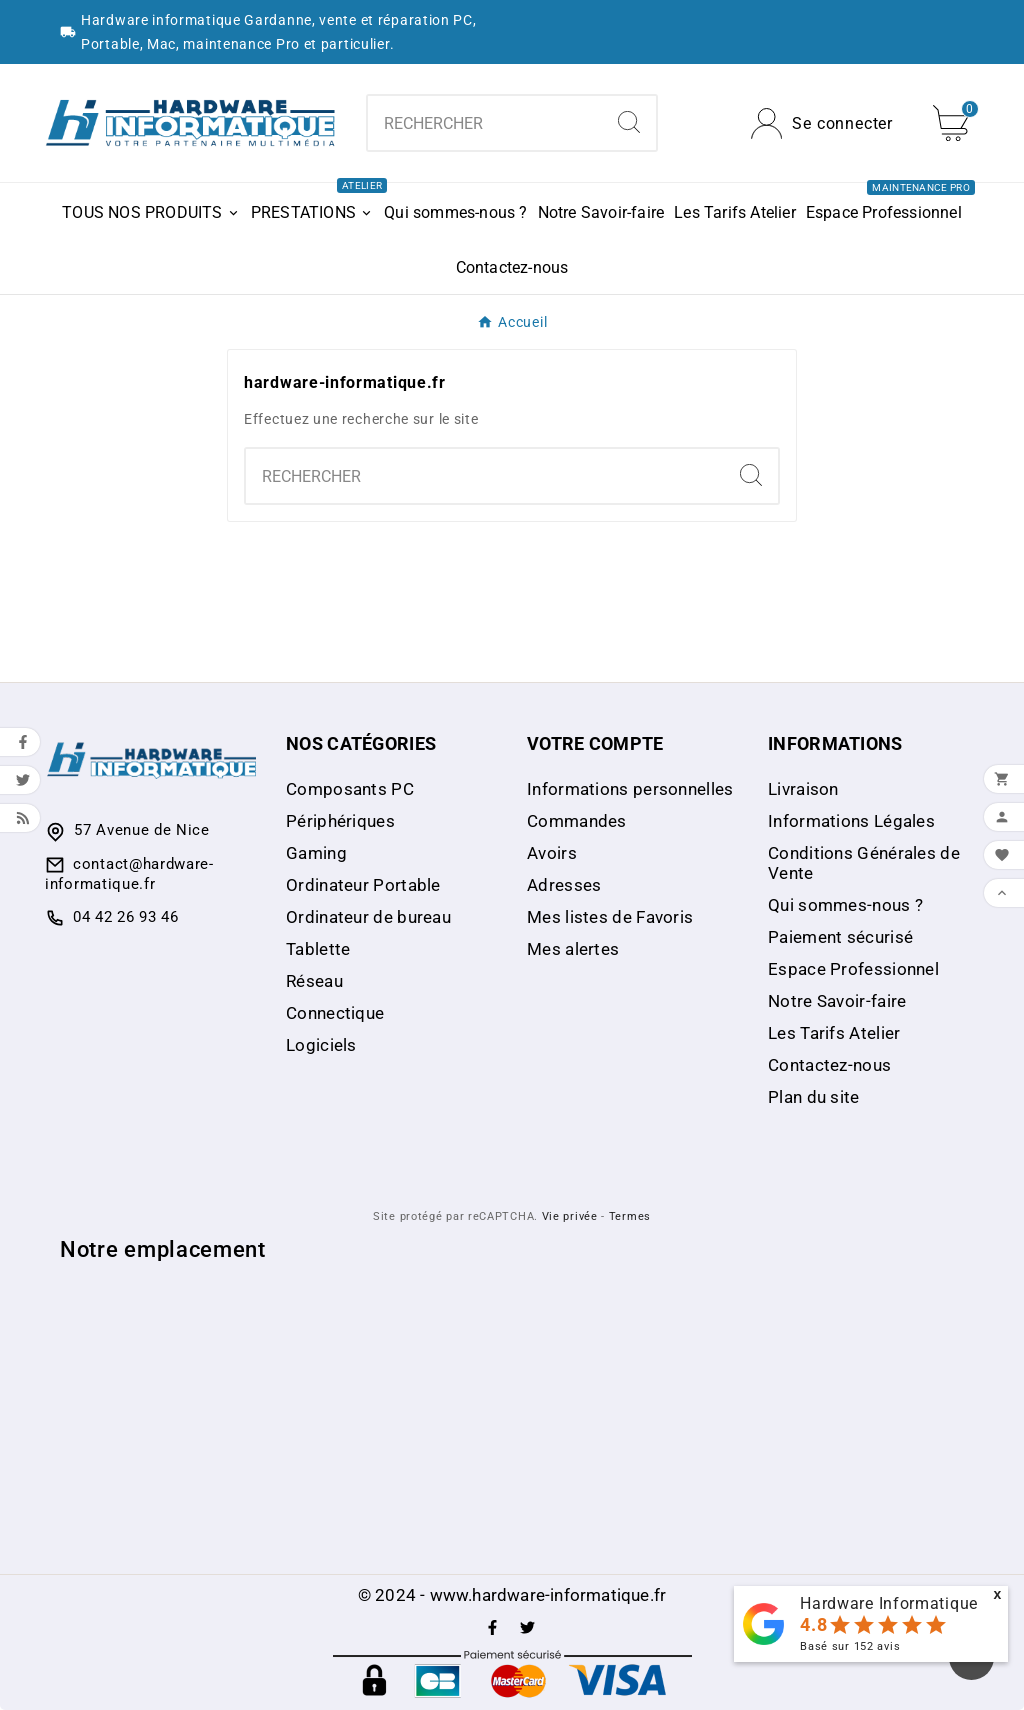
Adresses (564, 885)
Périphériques (340, 821)
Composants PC (350, 789)
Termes (630, 1216)
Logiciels (321, 1045)
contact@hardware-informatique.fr (129, 874)
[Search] (629, 122)
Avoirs (552, 853)
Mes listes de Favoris (610, 917)
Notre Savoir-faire (837, 1001)
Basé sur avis (850, 1646)
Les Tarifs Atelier (834, 1033)
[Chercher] (484, 123)
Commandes (577, 821)
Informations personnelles (630, 789)
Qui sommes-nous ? (845, 905)
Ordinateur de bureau (368, 917)
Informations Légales (851, 821)
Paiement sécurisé (840, 937)
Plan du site (814, 1097)
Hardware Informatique (889, 1603)
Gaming (316, 853)
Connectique (335, 1013)
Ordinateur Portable (363, 885)
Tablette (318, 949)
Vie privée (570, 1216)
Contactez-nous (829, 1065)
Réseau (314, 981)
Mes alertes (573, 949)
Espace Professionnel (853, 969)
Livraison (803, 789)
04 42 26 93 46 (126, 917)
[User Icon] (822, 123)
